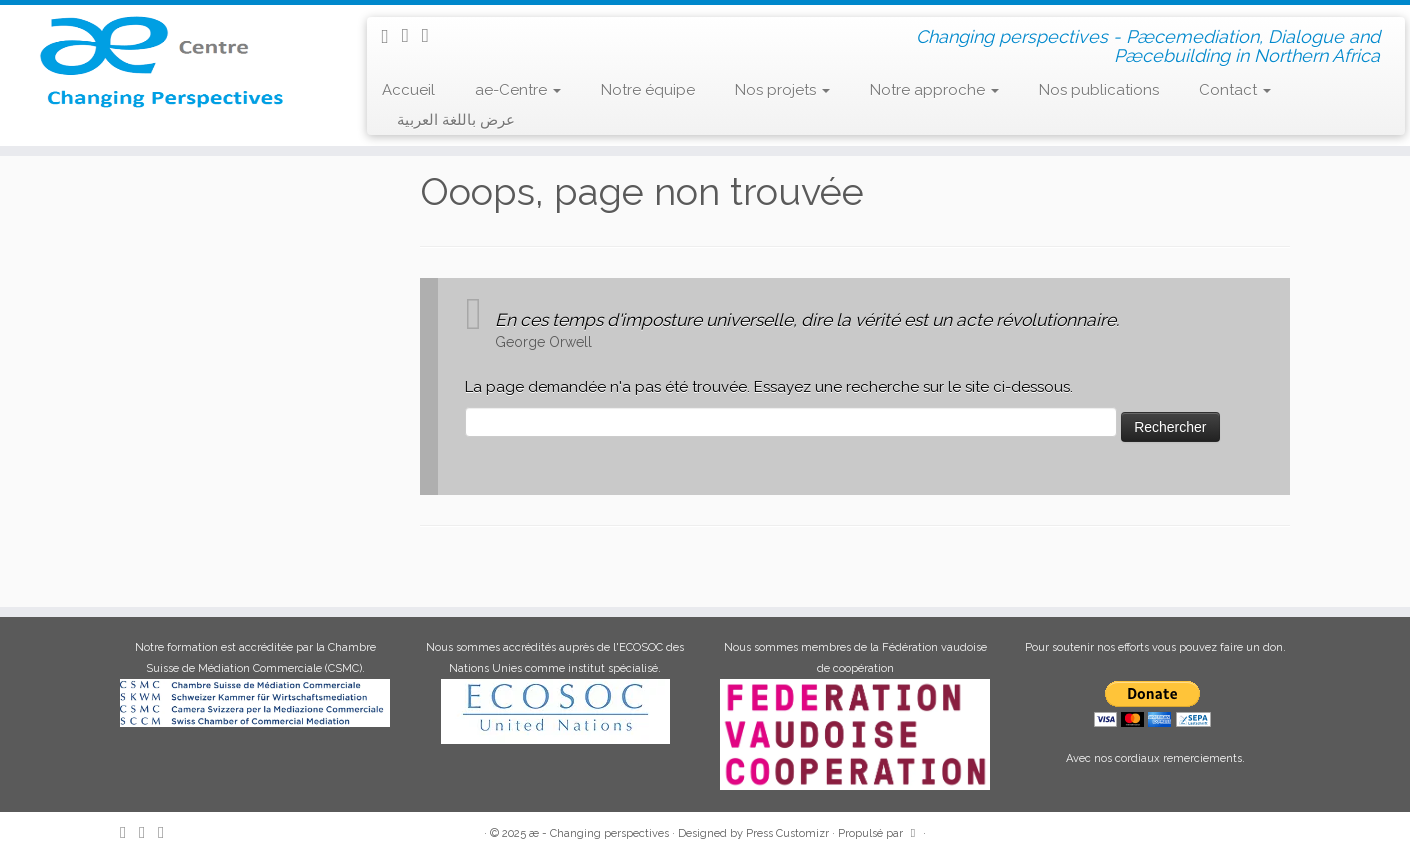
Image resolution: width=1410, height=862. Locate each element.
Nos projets (782, 90)
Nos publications (1099, 90)
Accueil (408, 90)
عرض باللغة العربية (456, 120)
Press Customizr (787, 833)
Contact (1235, 90)
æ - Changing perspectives (599, 833)
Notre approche (934, 90)
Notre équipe (648, 90)
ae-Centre (518, 90)
